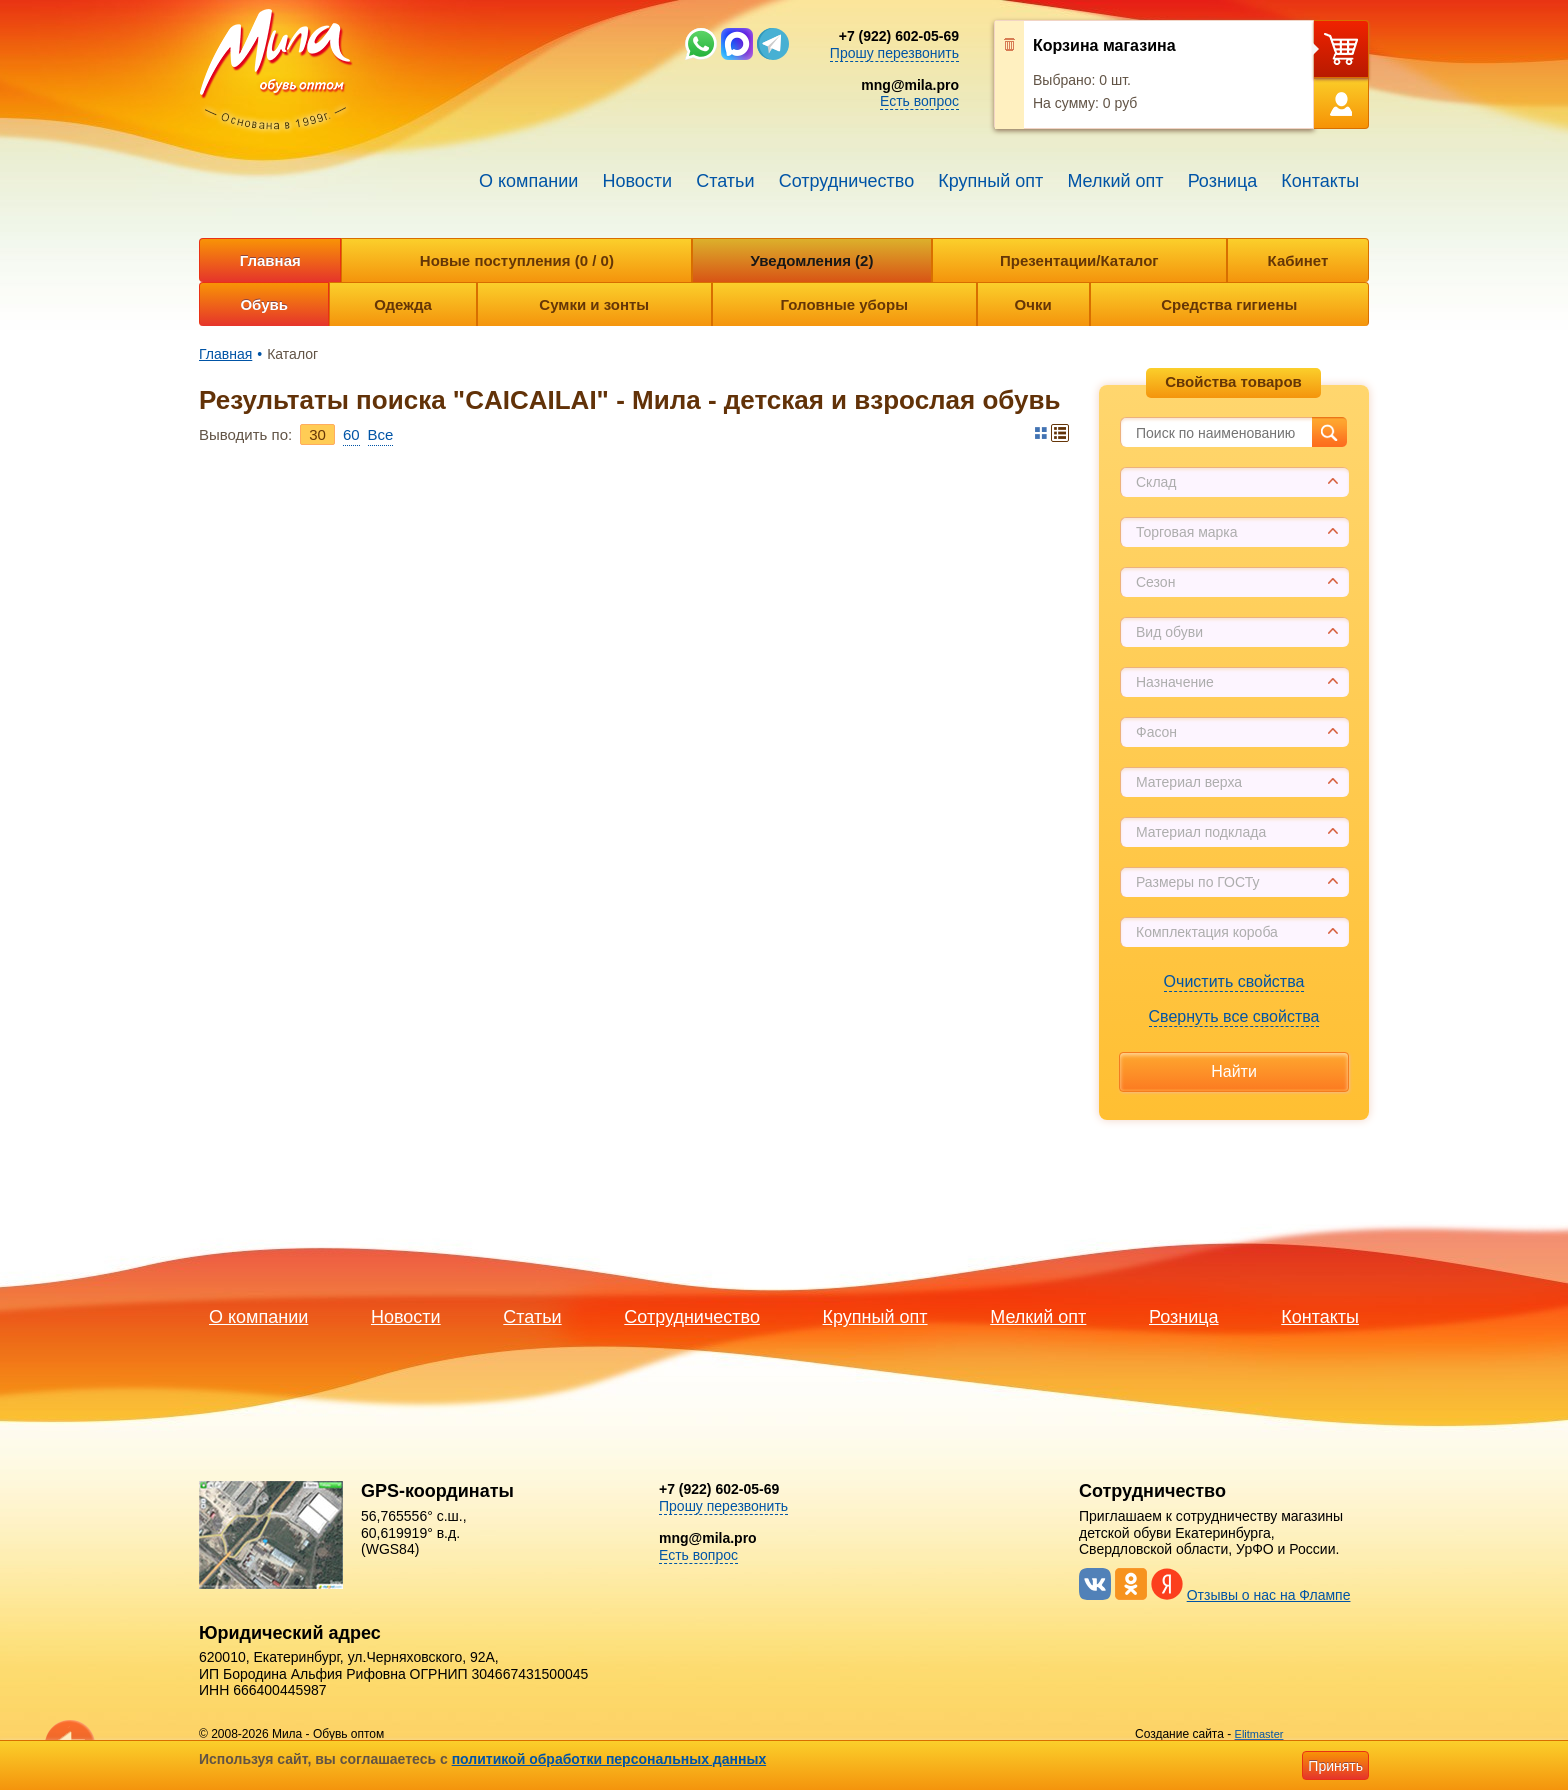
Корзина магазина (1104, 45)
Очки (1033, 304)
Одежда (402, 304)
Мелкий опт (1115, 181)
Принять (1335, 1766)
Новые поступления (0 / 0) (517, 260)
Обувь (264, 304)
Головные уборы (844, 304)
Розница (1223, 181)
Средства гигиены (1229, 304)
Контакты (1320, 181)
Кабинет (1298, 260)
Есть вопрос (919, 101)
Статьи (725, 181)
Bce (381, 434)
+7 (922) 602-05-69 (899, 36)
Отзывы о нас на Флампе (1269, 1595)
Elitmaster (1259, 1734)
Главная (270, 260)
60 (351, 434)
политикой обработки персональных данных (609, 1759)
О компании (528, 181)
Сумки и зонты (594, 304)
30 (317, 434)
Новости (637, 181)
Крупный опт (990, 181)
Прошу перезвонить (894, 53)
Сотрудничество (847, 181)
